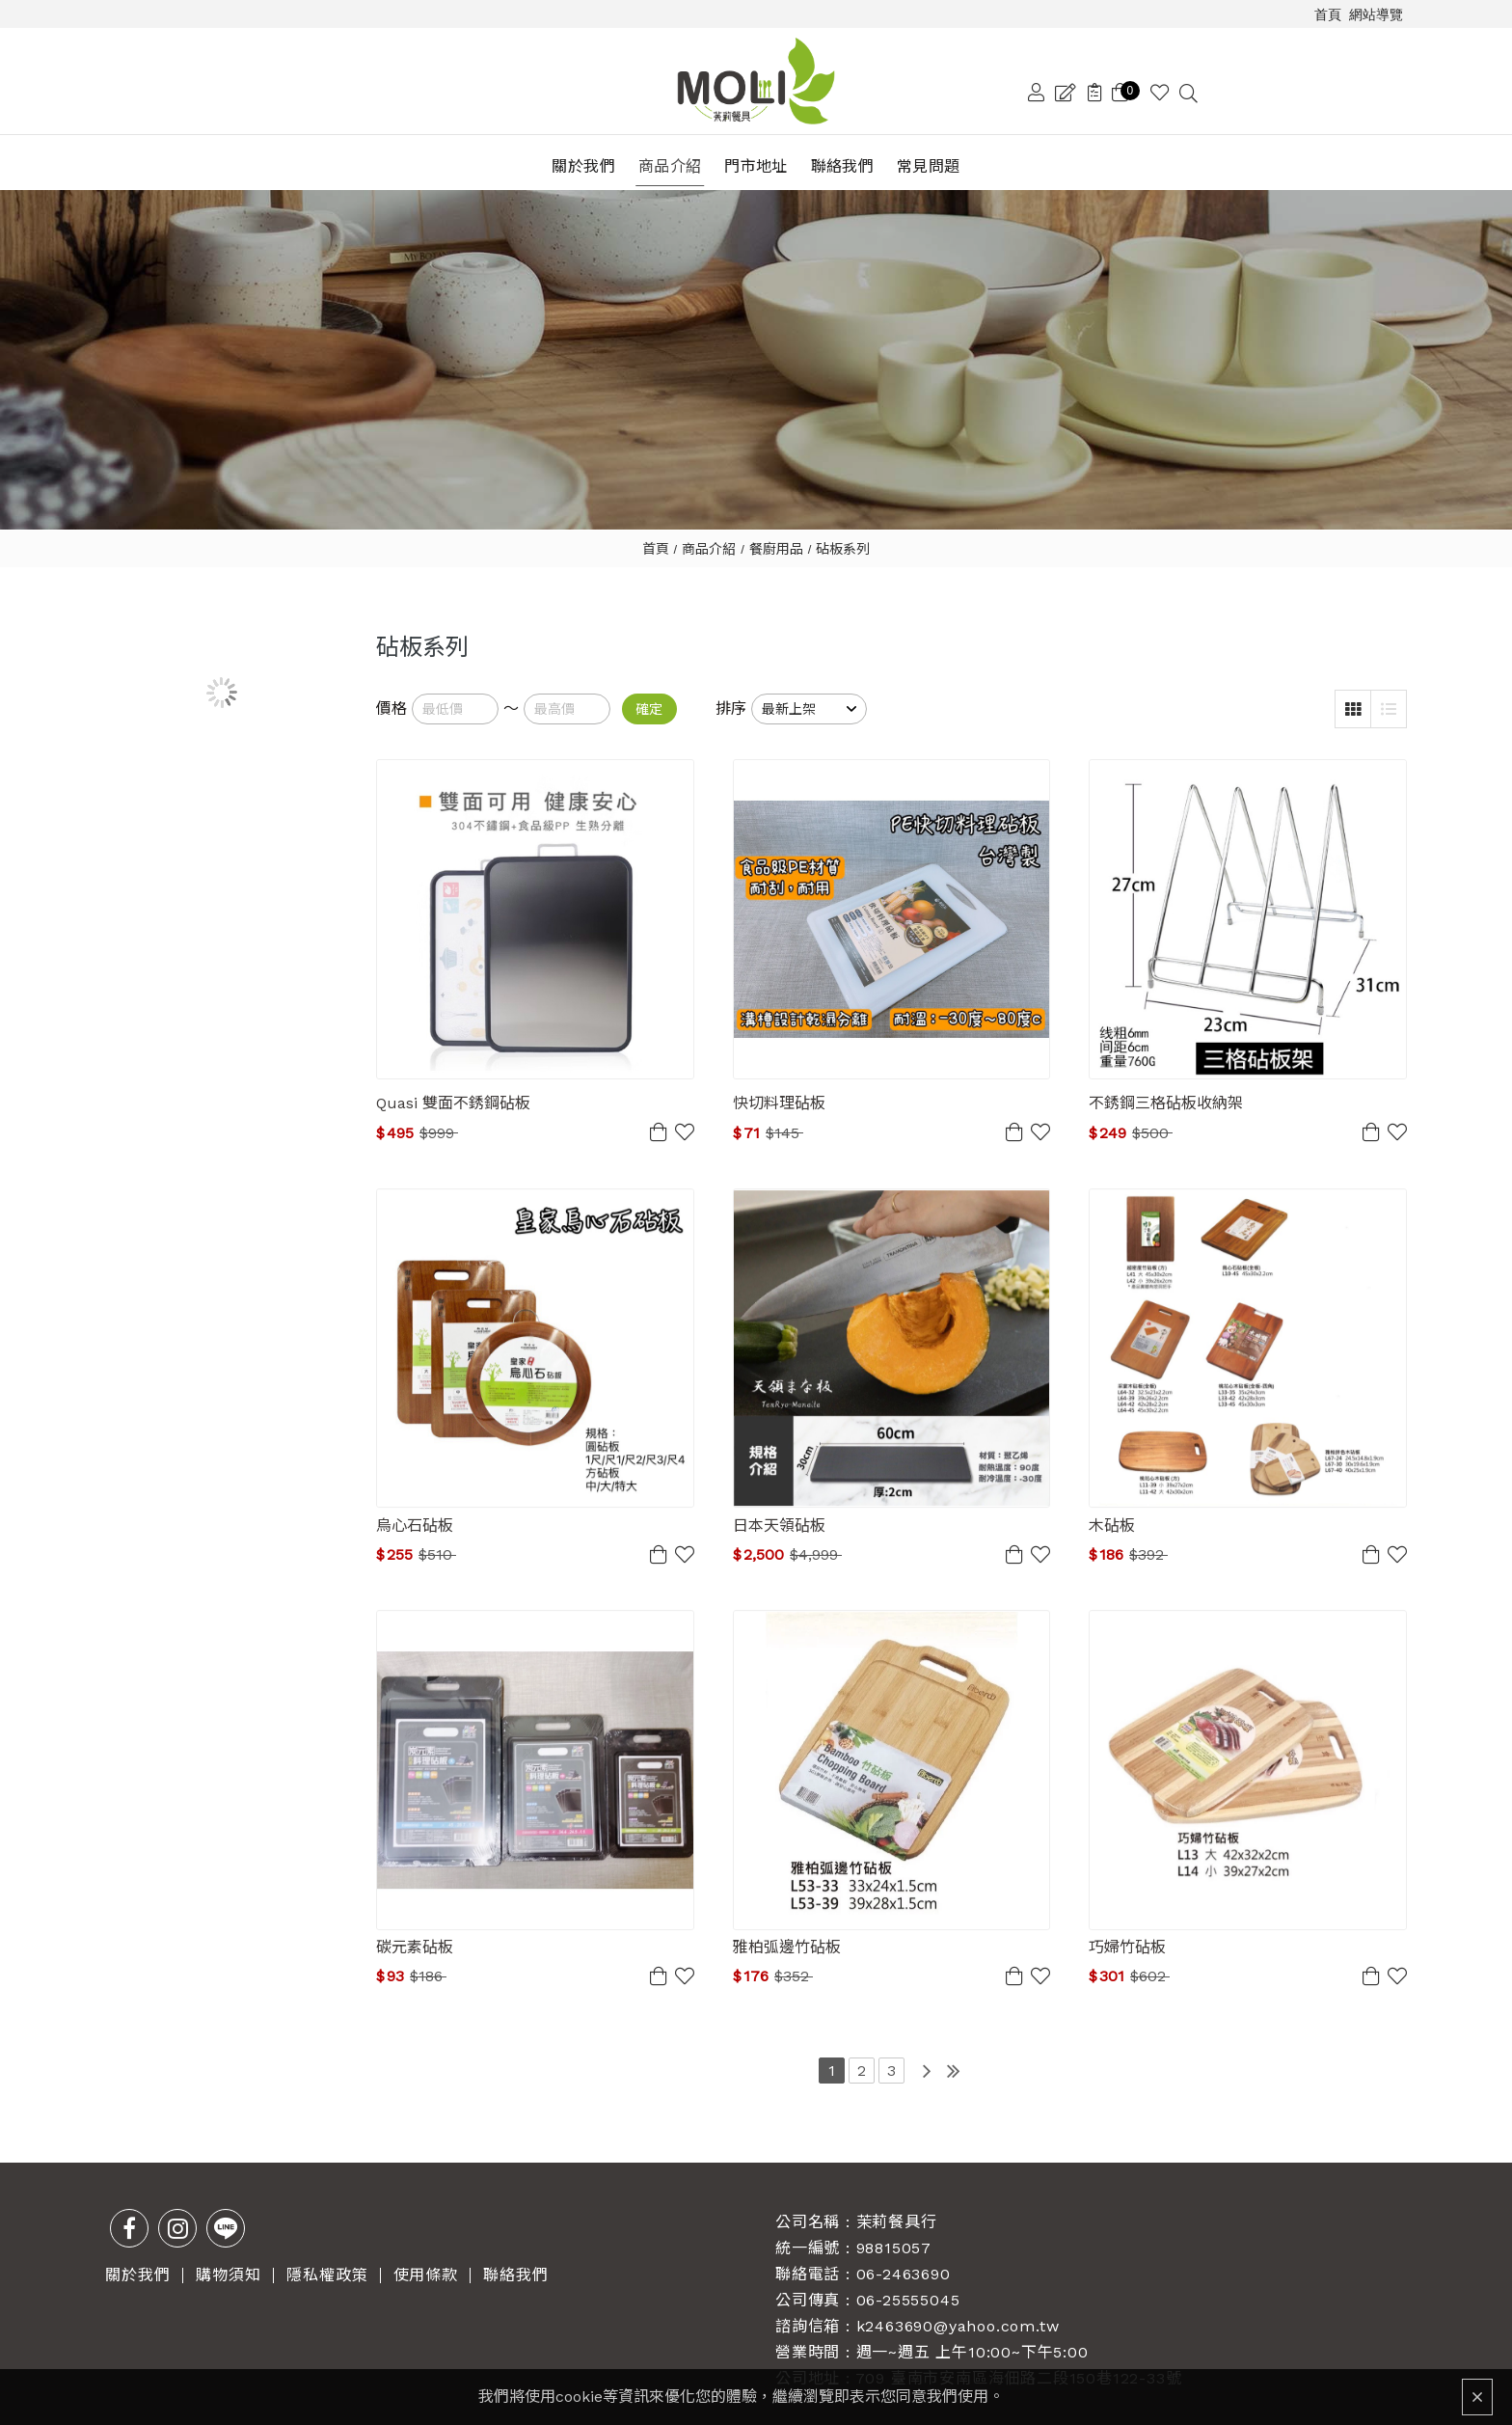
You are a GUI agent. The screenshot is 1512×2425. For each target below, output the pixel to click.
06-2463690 (903, 2261)
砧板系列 (843, 536)
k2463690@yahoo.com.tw (958, 2313)
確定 (648, 697)
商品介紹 (709, 536)
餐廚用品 (776, 536)
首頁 (655, 536)
